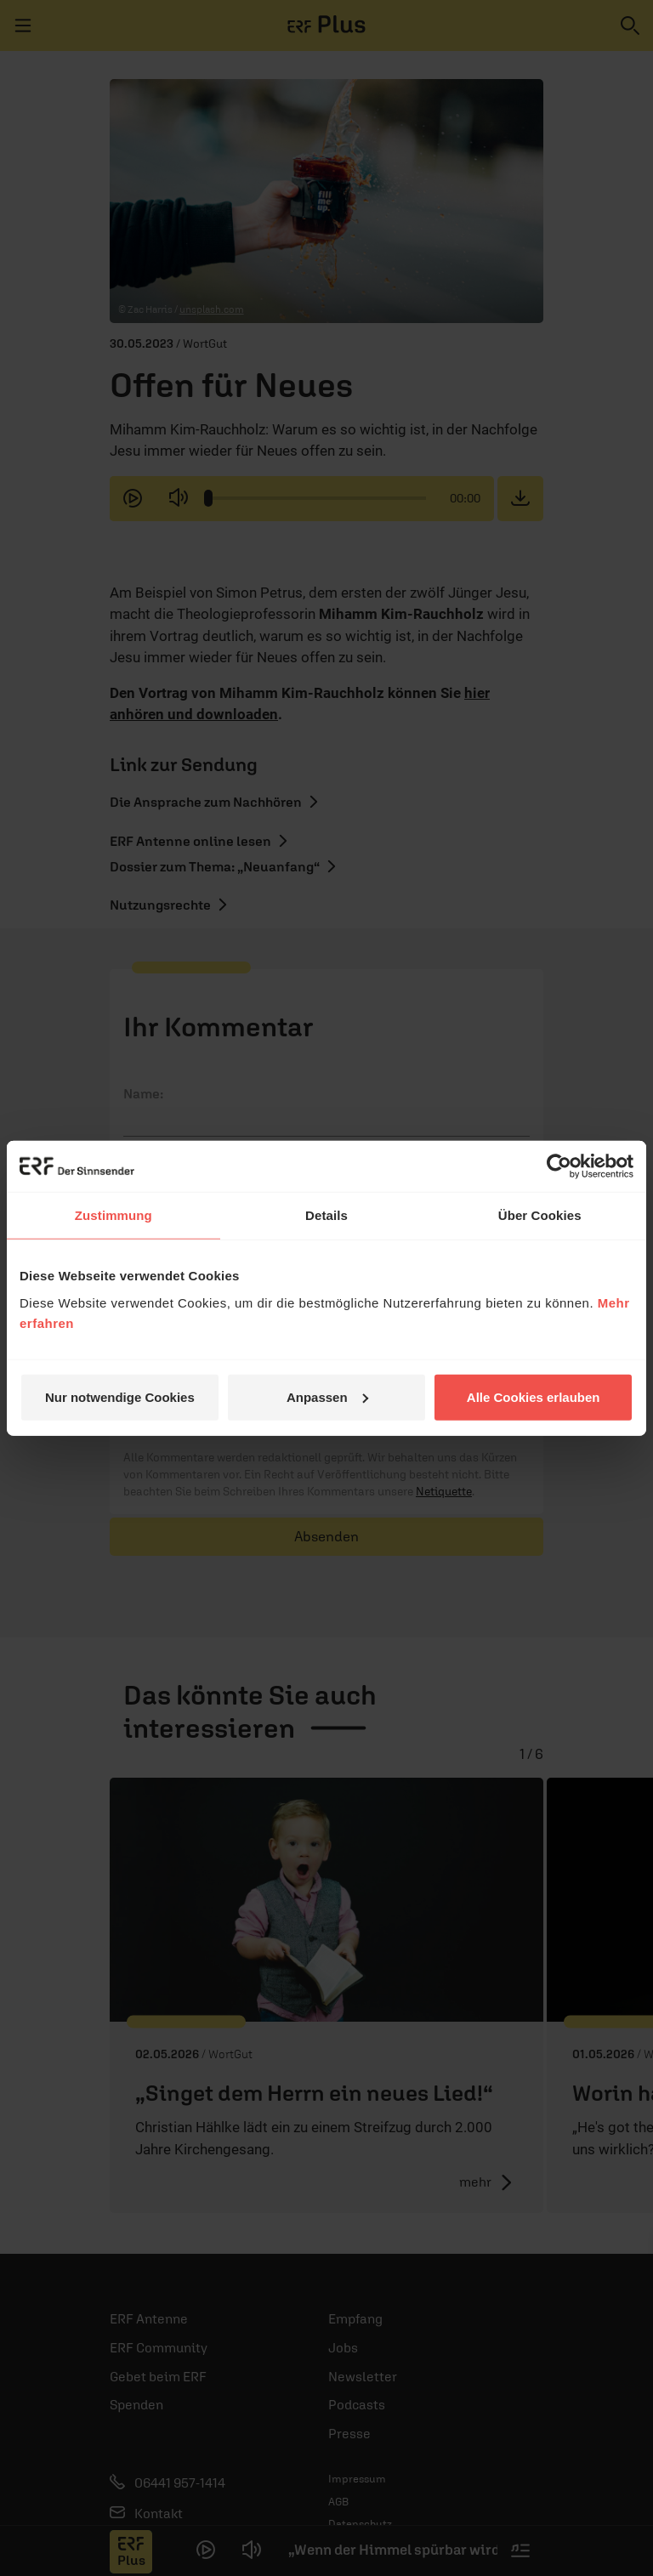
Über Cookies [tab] (540, 1215)
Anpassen (327, 1396)
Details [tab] (326, 1215)
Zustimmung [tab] (113, 1215)
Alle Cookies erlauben (533, 1396)
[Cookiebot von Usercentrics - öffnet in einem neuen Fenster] (559, 1166)
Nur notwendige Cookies (120, 1396)
